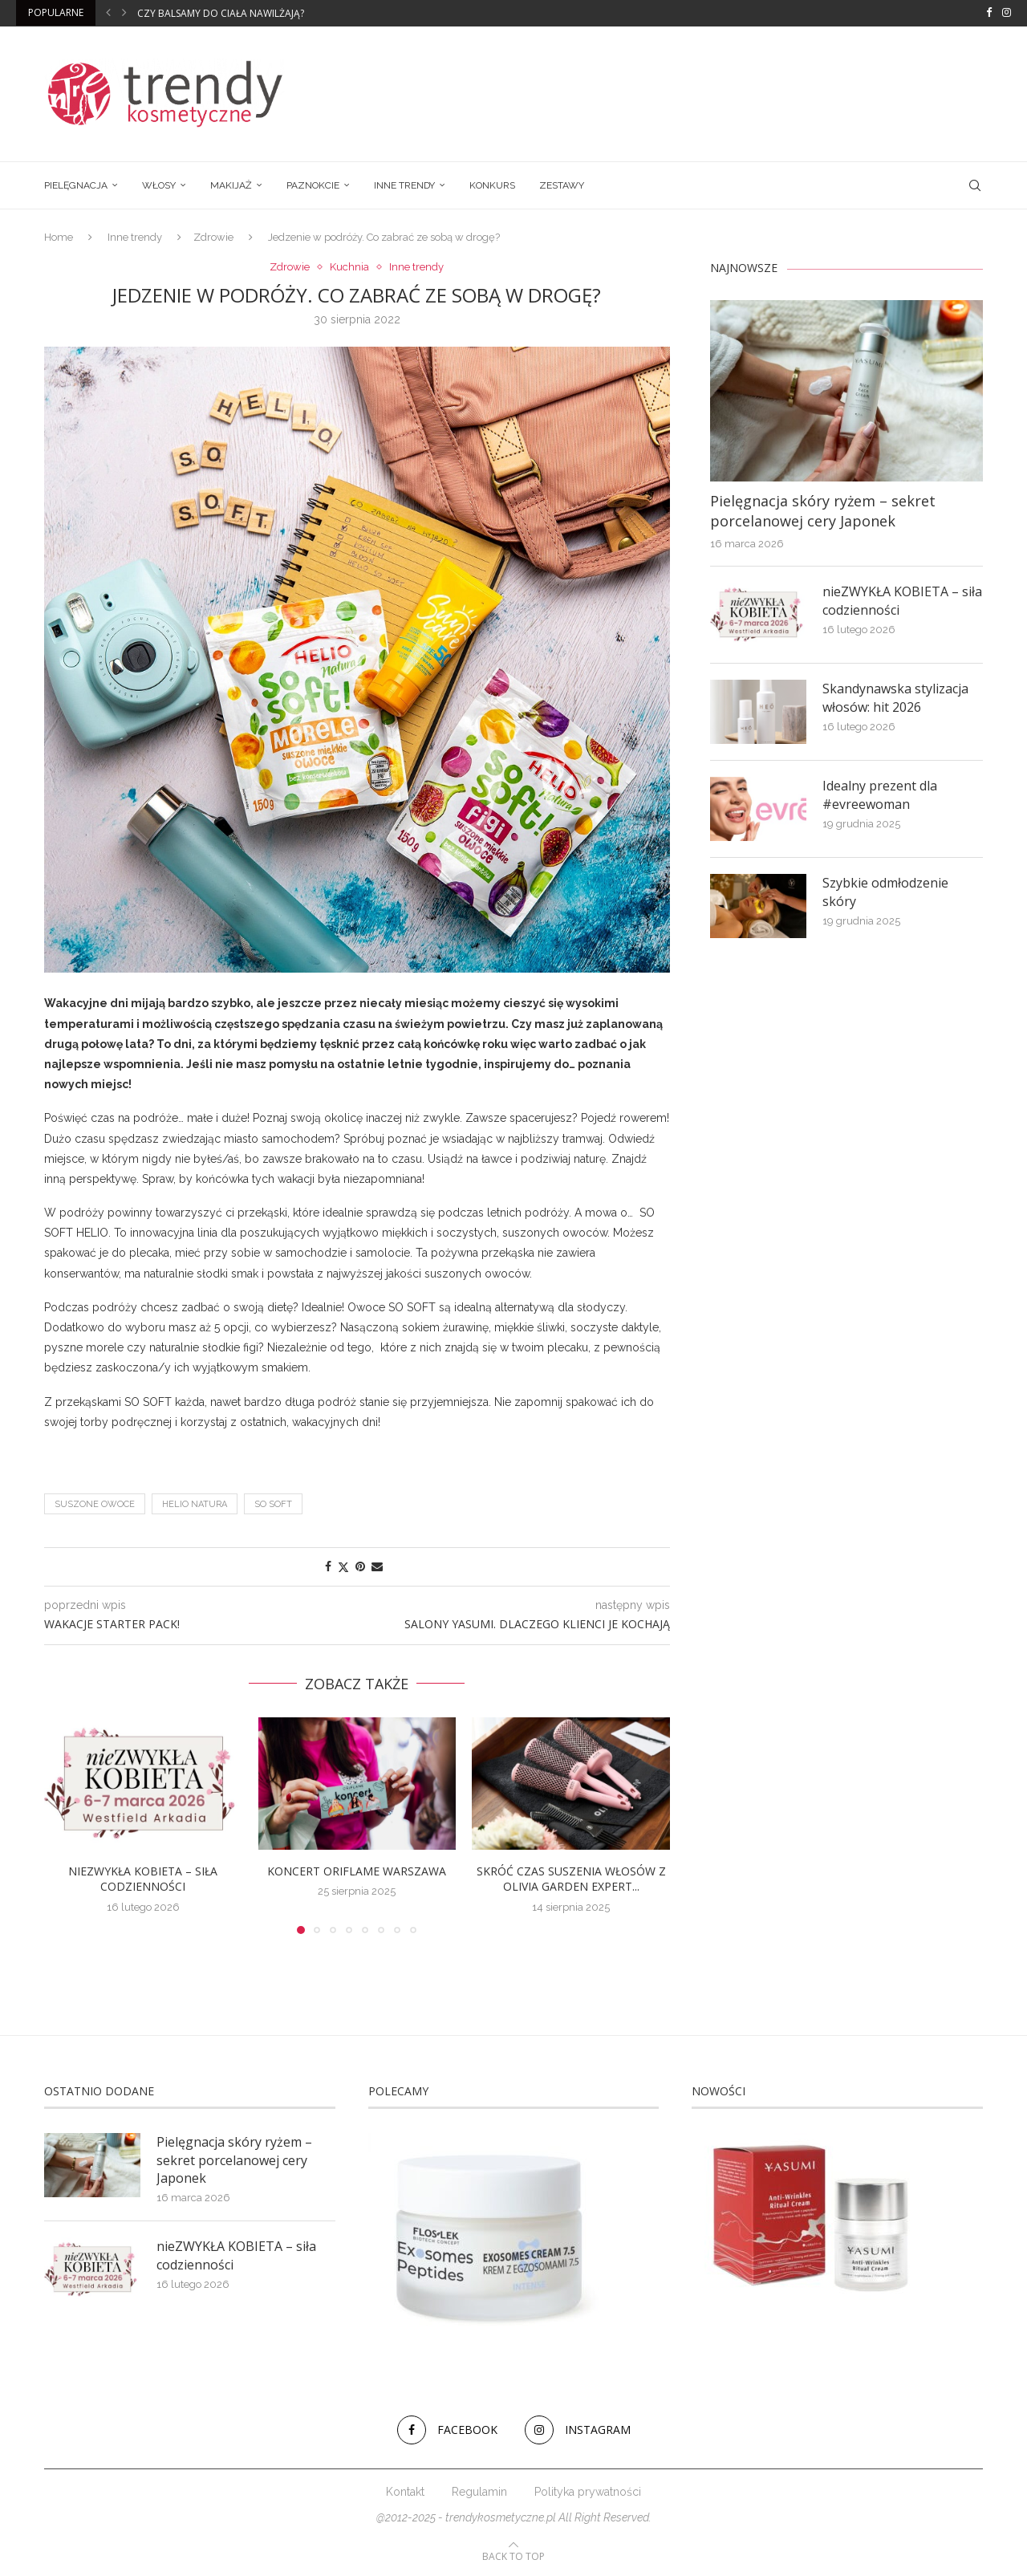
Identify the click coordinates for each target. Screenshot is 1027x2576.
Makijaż (231, 185)
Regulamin (479, 2491)
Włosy (159, 185)
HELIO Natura (194, 1504)
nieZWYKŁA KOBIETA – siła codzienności (142, 1879)
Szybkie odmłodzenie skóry (885, 891)
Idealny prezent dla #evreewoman (879, 794)
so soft (273, 1504)
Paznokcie (312, 185)
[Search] (975, 185)
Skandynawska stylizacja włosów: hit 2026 (895, 697)
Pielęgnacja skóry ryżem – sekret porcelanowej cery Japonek (823, 510)
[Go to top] (513, 2556)
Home (58, 237)
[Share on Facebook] (328, 1566)
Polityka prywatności (587, 2491)
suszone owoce (95, 1504)
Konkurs (492, 185)
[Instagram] (1006, 13)
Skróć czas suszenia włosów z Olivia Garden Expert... (571, 1879)
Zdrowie (213, 237)
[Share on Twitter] (343, 1567)
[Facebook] (989, 13)
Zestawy (561, 185)
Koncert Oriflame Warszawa (356, 1871)
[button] (108, 13)
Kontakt (405, 2491)
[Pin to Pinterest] (360, 1566)
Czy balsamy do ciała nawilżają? (220, 13)
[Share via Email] (377, 1566)
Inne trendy (404, 185)
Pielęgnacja (76, 185)
